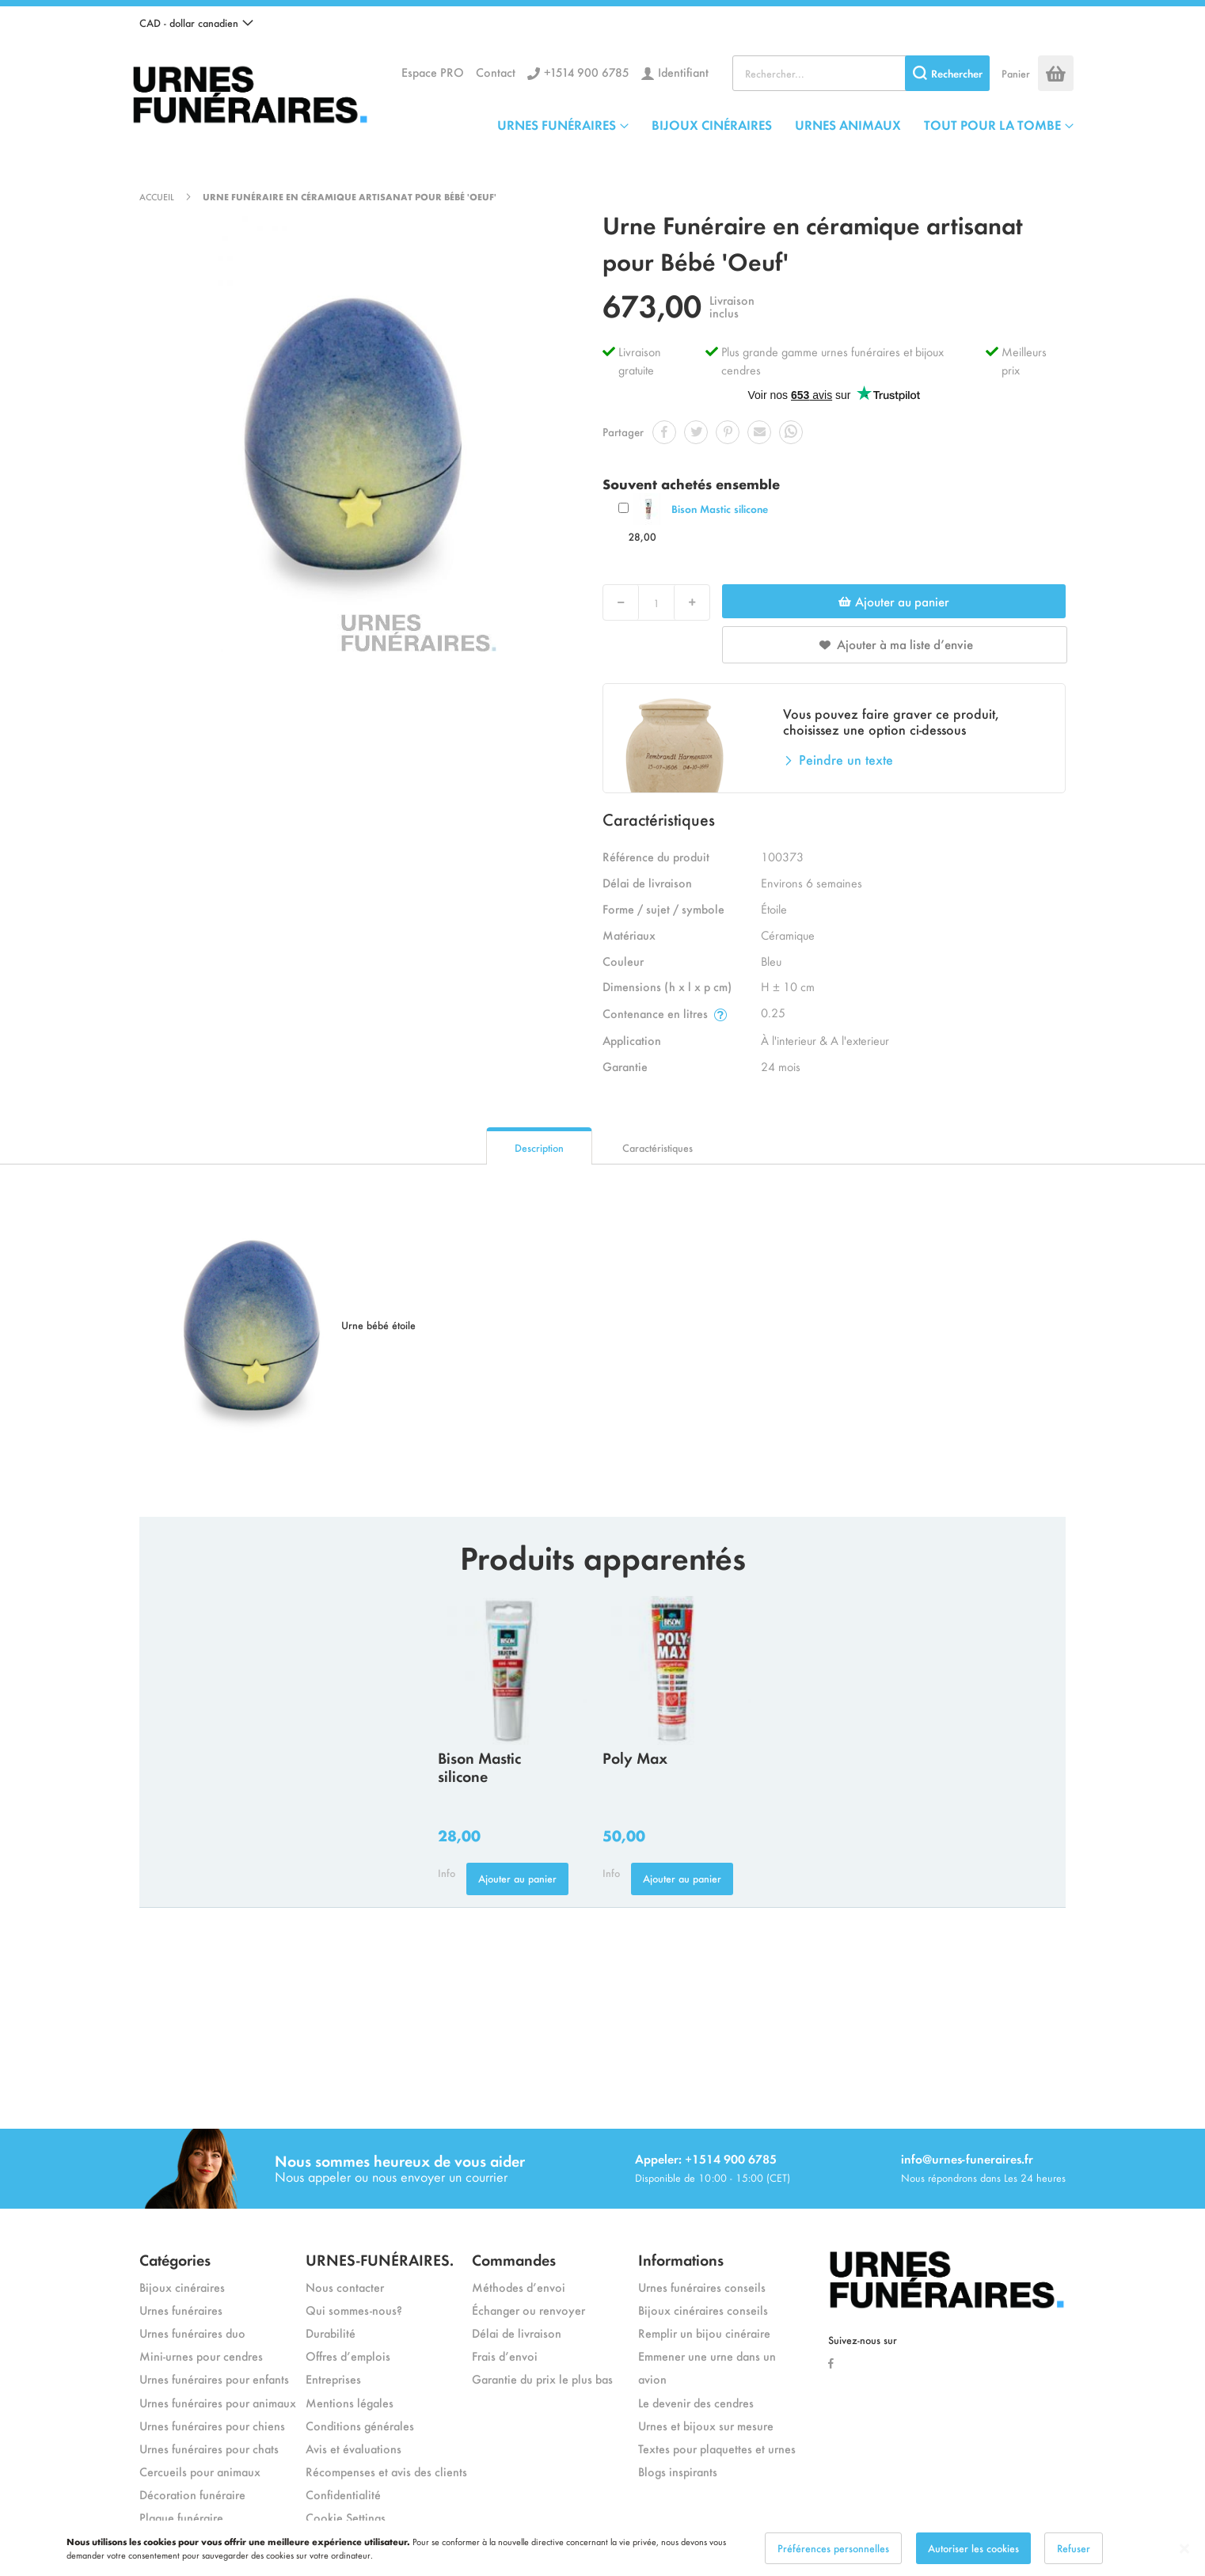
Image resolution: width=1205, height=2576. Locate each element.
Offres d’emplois (348, 2355)
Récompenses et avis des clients (386, 2471)
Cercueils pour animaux (199, 2471)
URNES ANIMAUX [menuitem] (848, 124)
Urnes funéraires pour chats (209, 2448)
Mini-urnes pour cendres (201, 2355)
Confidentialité (343, 2494)
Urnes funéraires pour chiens (212, 2425)
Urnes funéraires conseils (702, 2286)
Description (539, 1147)
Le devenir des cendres (696, 2402)
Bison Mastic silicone (719, 508)
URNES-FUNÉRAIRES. (380, 2259)
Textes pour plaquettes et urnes (717, 2448)
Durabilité (330, 2332)
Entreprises (333, 2378)
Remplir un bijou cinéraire (704, 2332)
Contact (495, 71)
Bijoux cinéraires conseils (703, 2309)
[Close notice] (1184, 2549)
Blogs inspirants (677, 2471)
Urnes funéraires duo (192, 2332)
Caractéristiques (657, 1147)
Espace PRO (432, 71)
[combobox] (861, 73)
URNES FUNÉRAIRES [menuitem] (556, 124)
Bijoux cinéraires (182, 2286)
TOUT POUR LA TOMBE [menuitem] (992, 124)
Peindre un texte (846, 759)
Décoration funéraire (192, 2494)
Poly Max (634, 1757)
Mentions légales (349, 2402)
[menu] (785, 124)
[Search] (947, 73)
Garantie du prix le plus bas (542, 2378)
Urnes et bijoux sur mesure (706, 2425)
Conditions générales (360, 2425)
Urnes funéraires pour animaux (217, 2402)
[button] (196, 23)
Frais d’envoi (505, 2355)
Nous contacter (345, 2286)
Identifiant (683, 71)
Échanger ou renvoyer (528, 2309)
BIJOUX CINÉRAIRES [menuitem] (712, 124)
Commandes (514, 2259)
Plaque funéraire (181, 2517)
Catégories (175, 2259)
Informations (681, 2259)
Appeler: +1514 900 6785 (706, 2158)
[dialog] (602, 2548)
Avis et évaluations (353, 2448)
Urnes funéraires (180, 2309)
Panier (1016, 73)
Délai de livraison (516, 2332)
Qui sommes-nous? (354, 2309)
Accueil (156, 196)
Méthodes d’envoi (518, 2286)
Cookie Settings (346, 2517)
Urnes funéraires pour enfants (214, 2378)
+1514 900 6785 (586, 71)
